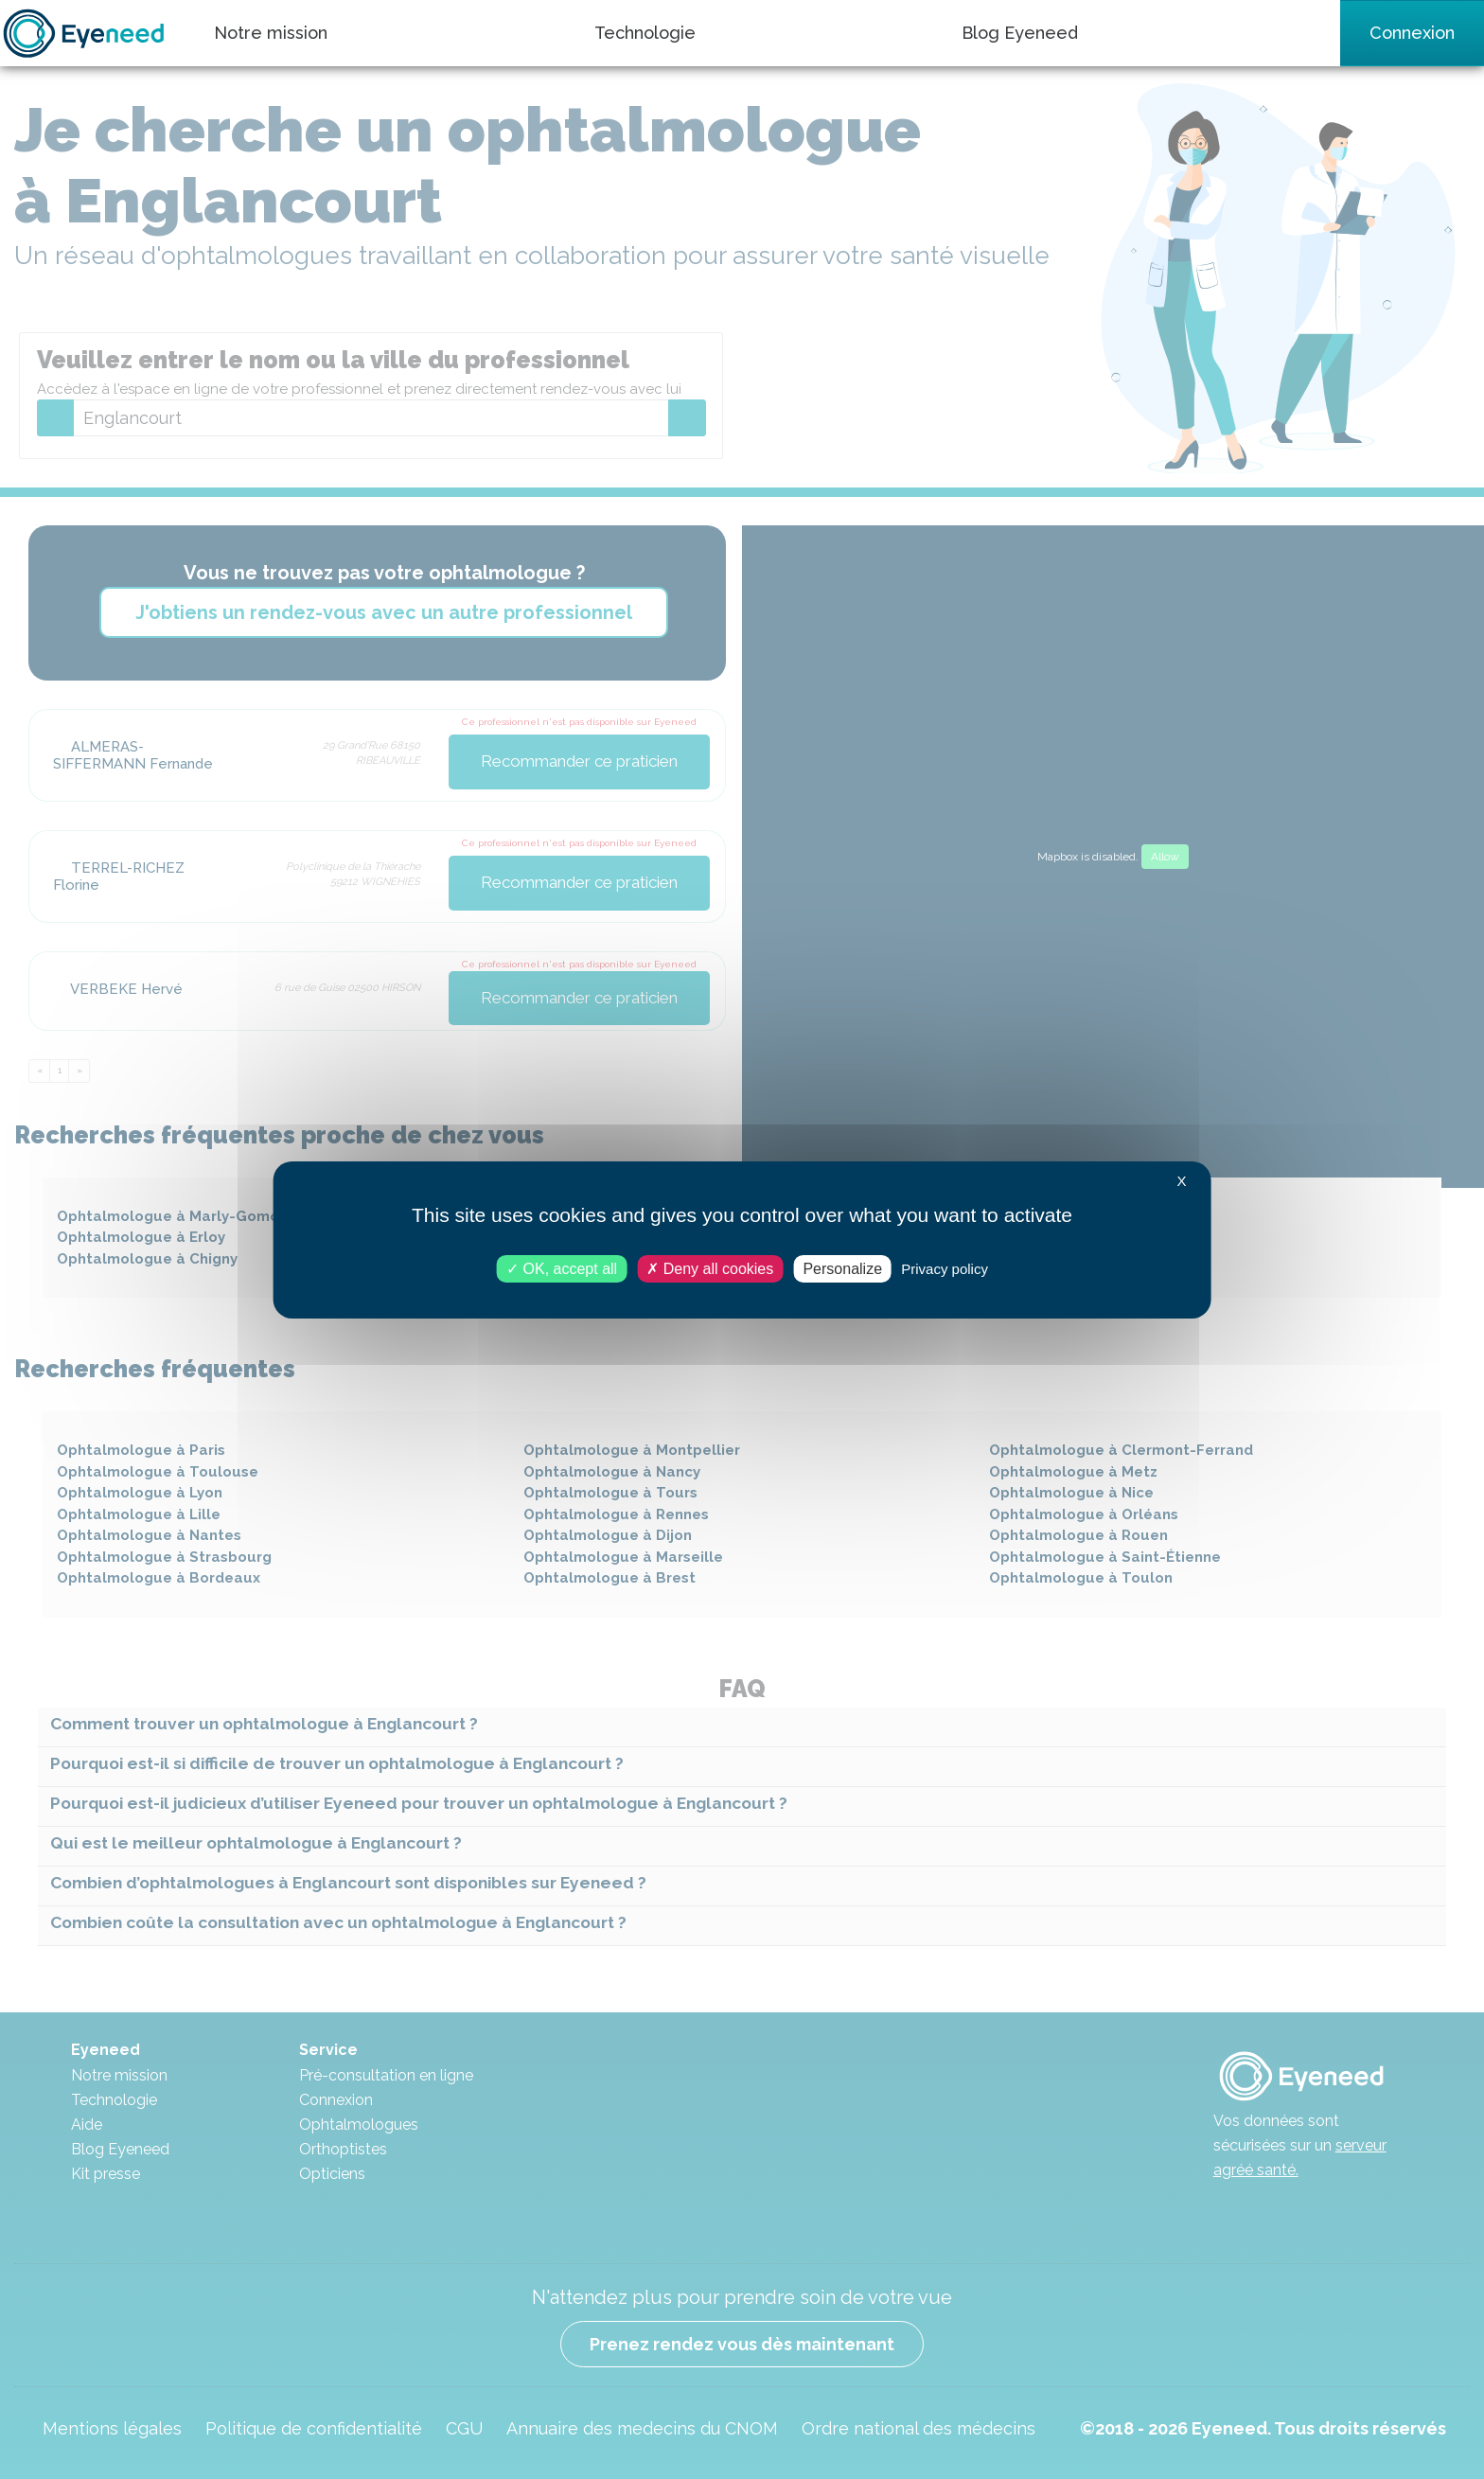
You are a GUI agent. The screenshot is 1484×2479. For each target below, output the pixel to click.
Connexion (1412, 33)
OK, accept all (561, 1268)
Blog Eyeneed (1020, 33)
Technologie (645, 33)
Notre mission (270, 33)
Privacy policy (944, 1268)
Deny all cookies (709, 1268)
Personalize (842, 1268)
